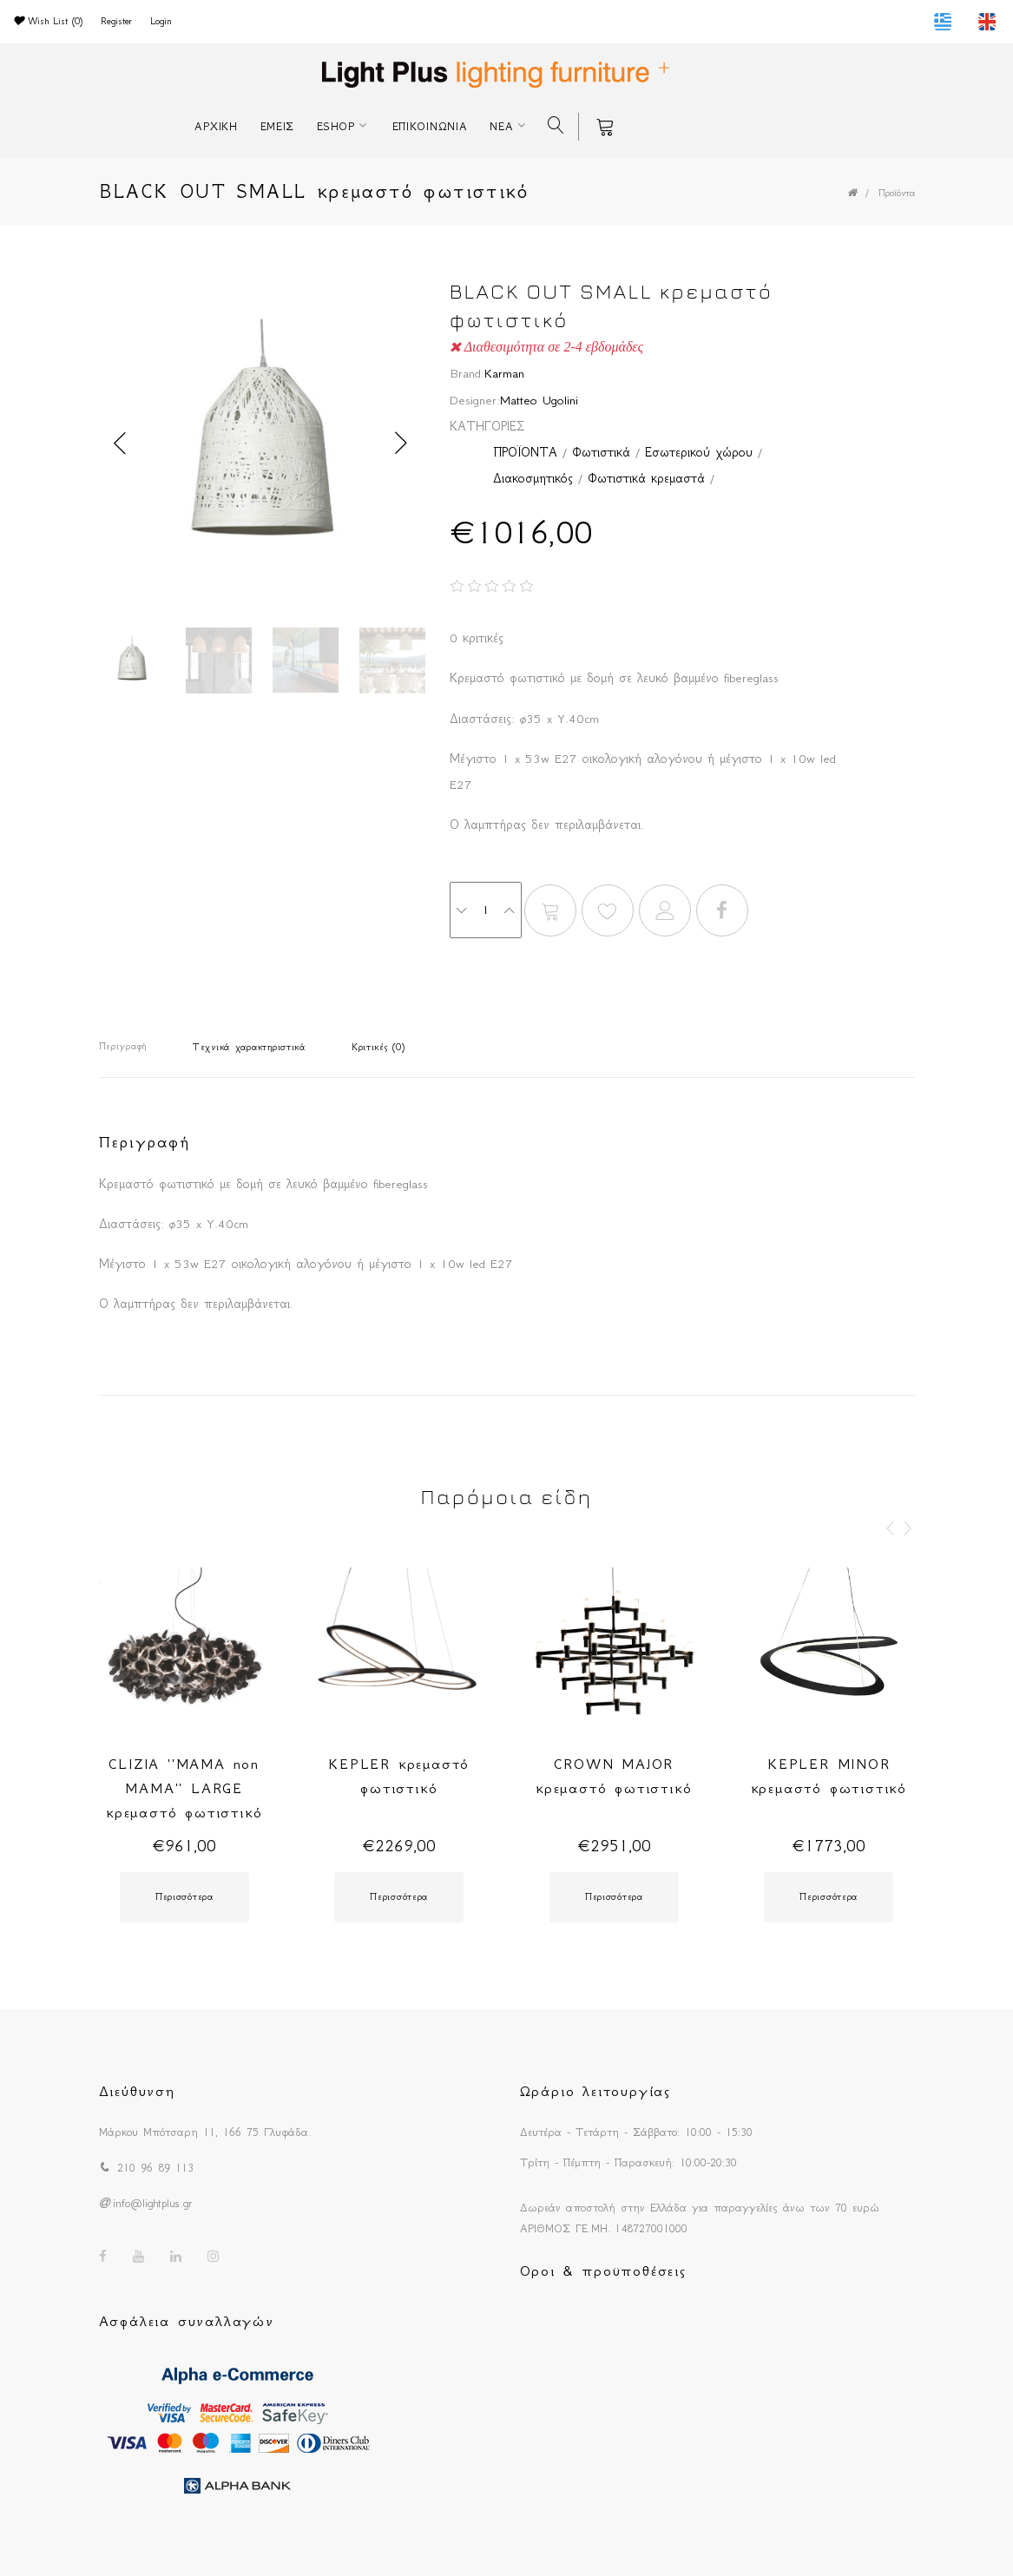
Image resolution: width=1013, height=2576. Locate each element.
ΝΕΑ (501, 126)
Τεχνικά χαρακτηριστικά (249, 1047)
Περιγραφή (123, 1046)
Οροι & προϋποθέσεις (603, 2270)
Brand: (467, 373)
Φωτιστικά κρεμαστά (646, 478)
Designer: (475, 400)
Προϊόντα (896, 193)
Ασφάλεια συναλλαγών (186, 2321)
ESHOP (336, 126)
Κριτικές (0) (378, 1047)
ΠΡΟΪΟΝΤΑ (525, 452)
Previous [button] (120, 443)
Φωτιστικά (601, 452)
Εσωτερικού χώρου (699, 452)
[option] (261, 443)
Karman (504, 373)
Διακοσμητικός (533, 478)
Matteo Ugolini (539, 400)
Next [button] (402, 443)
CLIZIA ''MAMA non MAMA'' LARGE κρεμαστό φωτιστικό (184, 1788)
